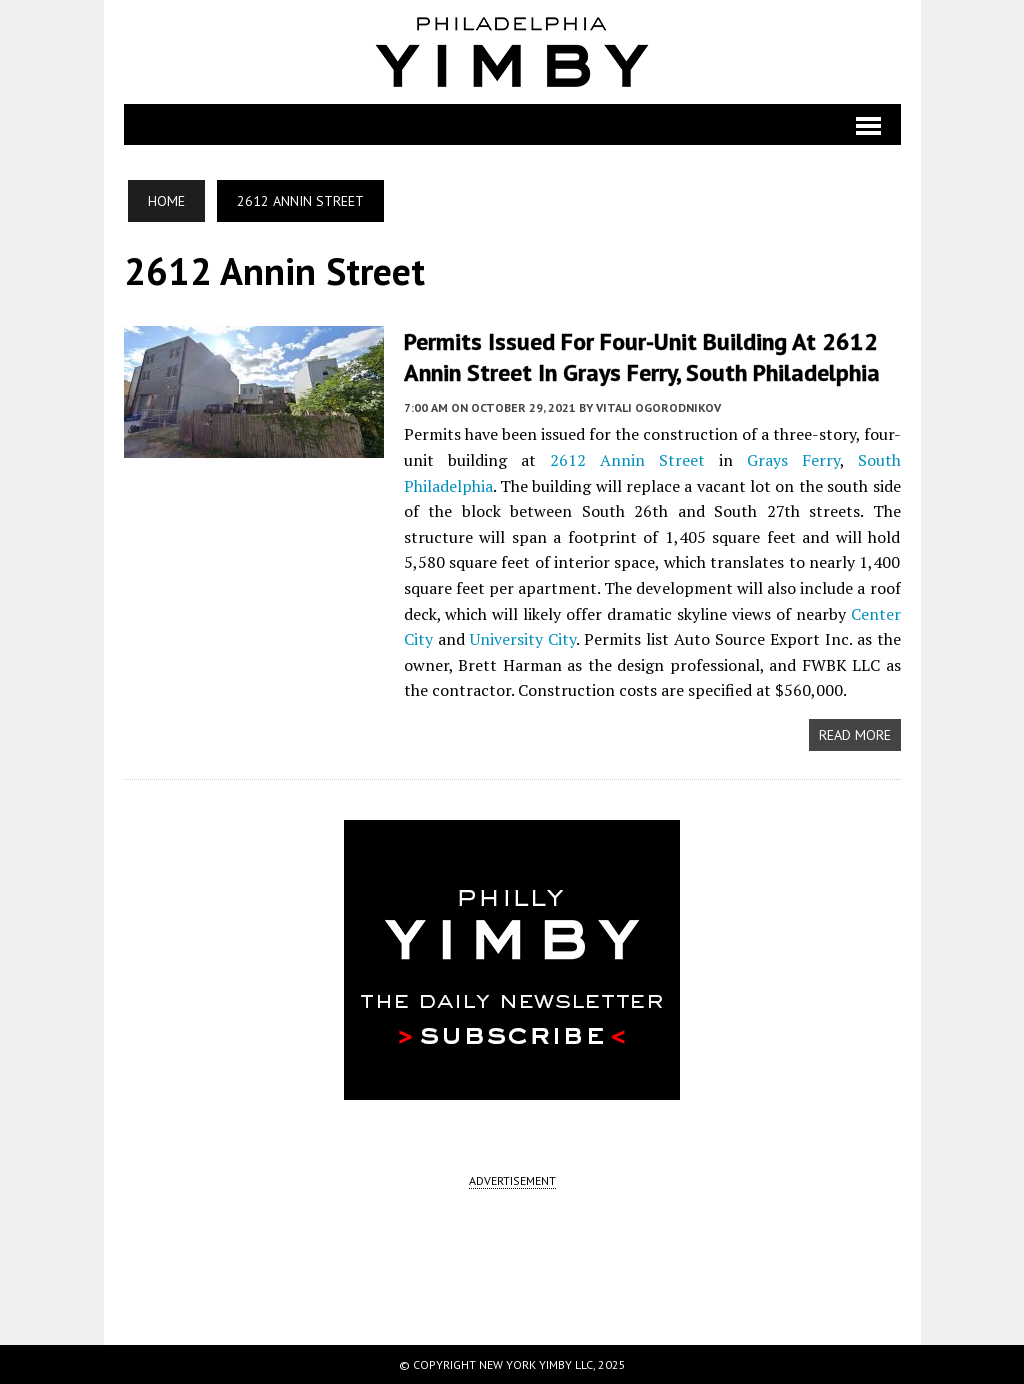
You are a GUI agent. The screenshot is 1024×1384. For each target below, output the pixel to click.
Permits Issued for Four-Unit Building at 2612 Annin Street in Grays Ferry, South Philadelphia (642, 357)
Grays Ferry (793, 460)
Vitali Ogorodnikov (658, 407)
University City (523, 639)
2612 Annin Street (627, 460)
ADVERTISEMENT (512, 1180)
